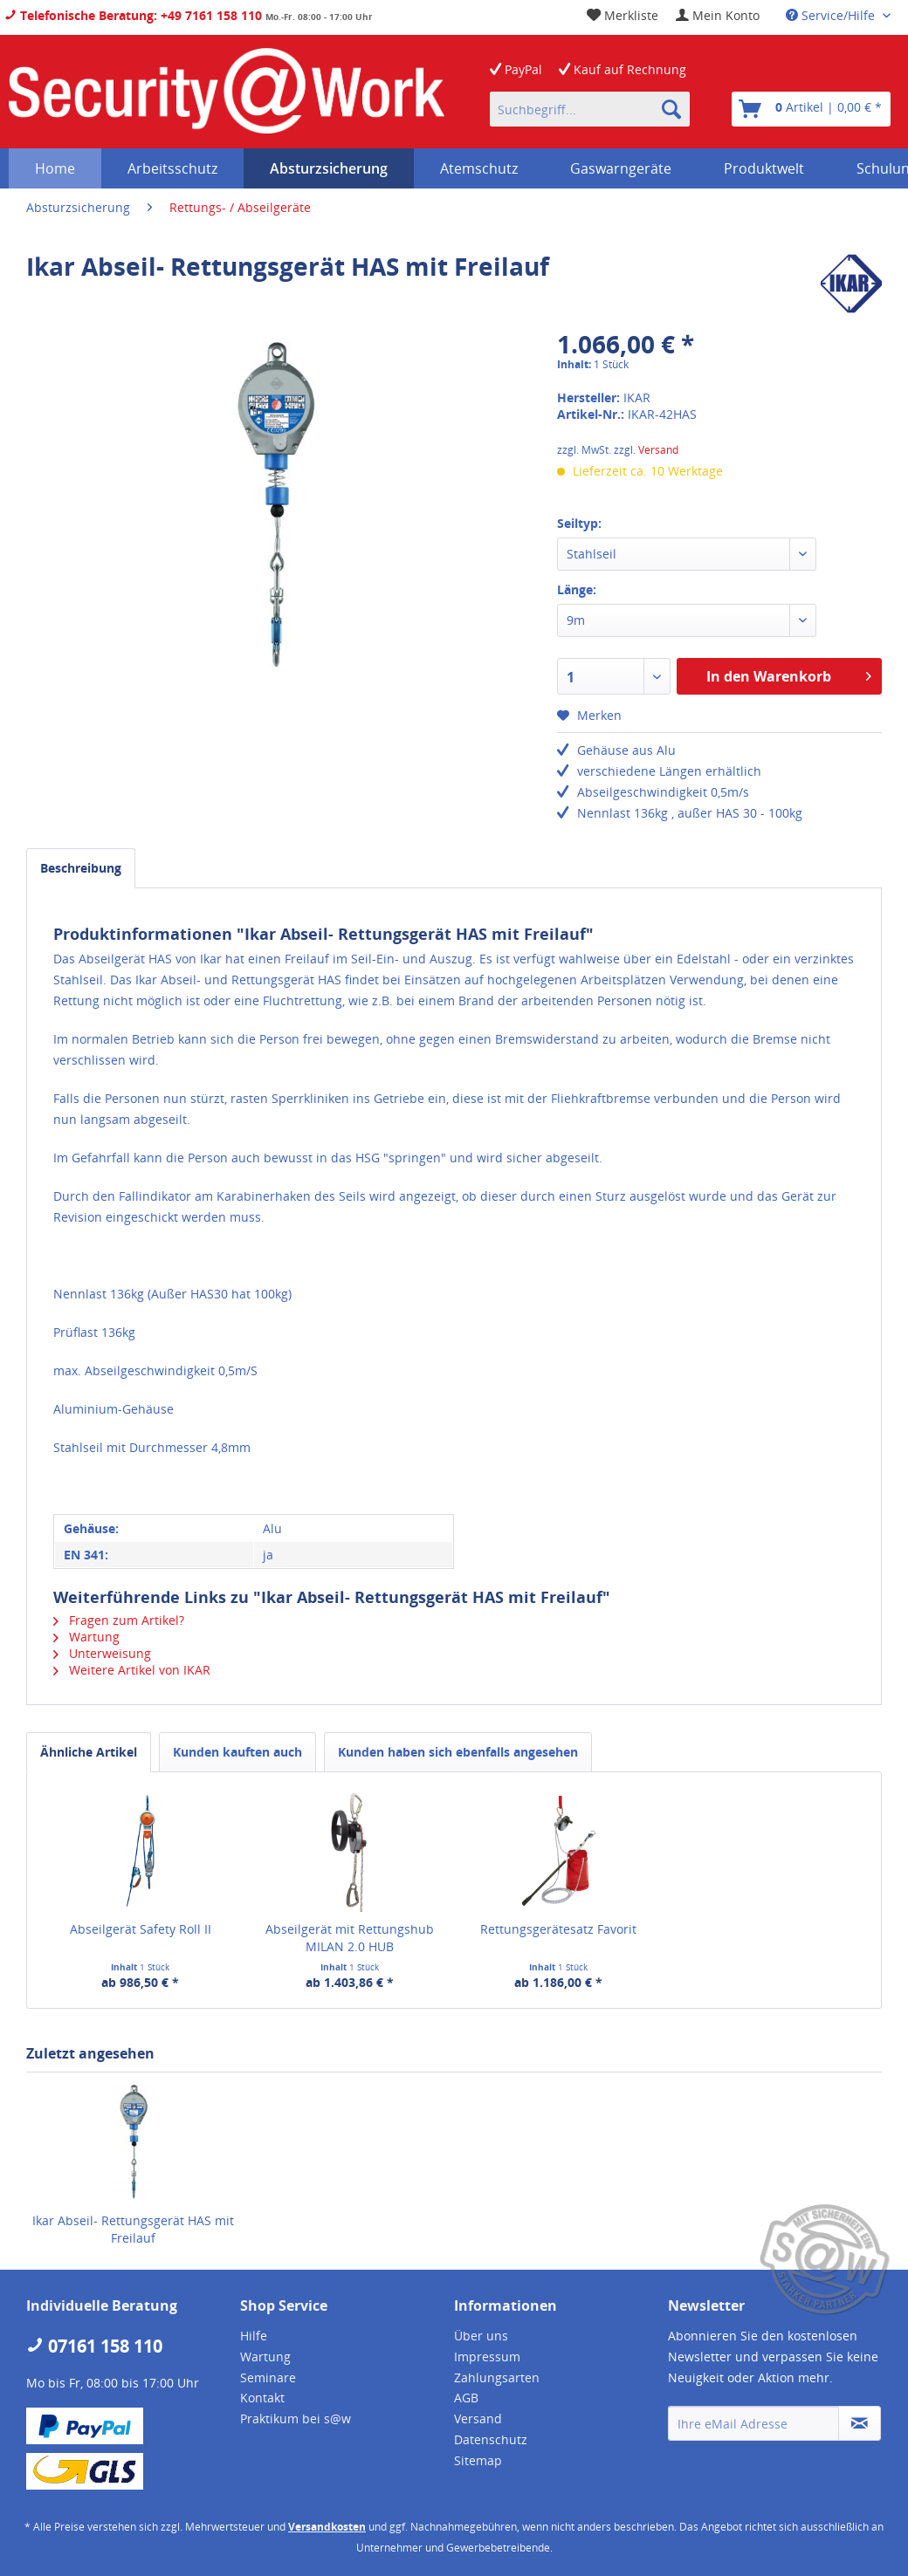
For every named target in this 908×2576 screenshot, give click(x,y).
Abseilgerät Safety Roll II (140, 1929)
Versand (658, 449)
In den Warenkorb (788, 674)
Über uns (481, 2335)
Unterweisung (102, 1653)
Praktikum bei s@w (295, 2418)
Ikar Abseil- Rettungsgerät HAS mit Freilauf (133, 2229)
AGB (466, 2397)
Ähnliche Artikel (88, 1752)
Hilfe (253, 2335)
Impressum (487, 2356)
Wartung (86, 1636)
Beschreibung (80, 868)
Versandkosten (327, 2526)
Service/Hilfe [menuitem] (832, 15)
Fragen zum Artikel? (118, 1620)
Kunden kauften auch (237, 1752)
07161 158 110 (94, 2346)
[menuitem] (717, 15)
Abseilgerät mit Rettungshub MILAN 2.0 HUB (349, 1938)
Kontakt (262, 2397)
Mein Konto (718, 15)
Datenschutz (490, 2439)
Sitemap (478, 2460)
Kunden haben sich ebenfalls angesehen (458, 1752)
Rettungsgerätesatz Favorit (558, 1929)
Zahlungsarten (497, 2377)
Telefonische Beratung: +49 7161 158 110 (133, 15)
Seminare (268, 2377)
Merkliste (622, 15)
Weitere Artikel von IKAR (131, 1669)
